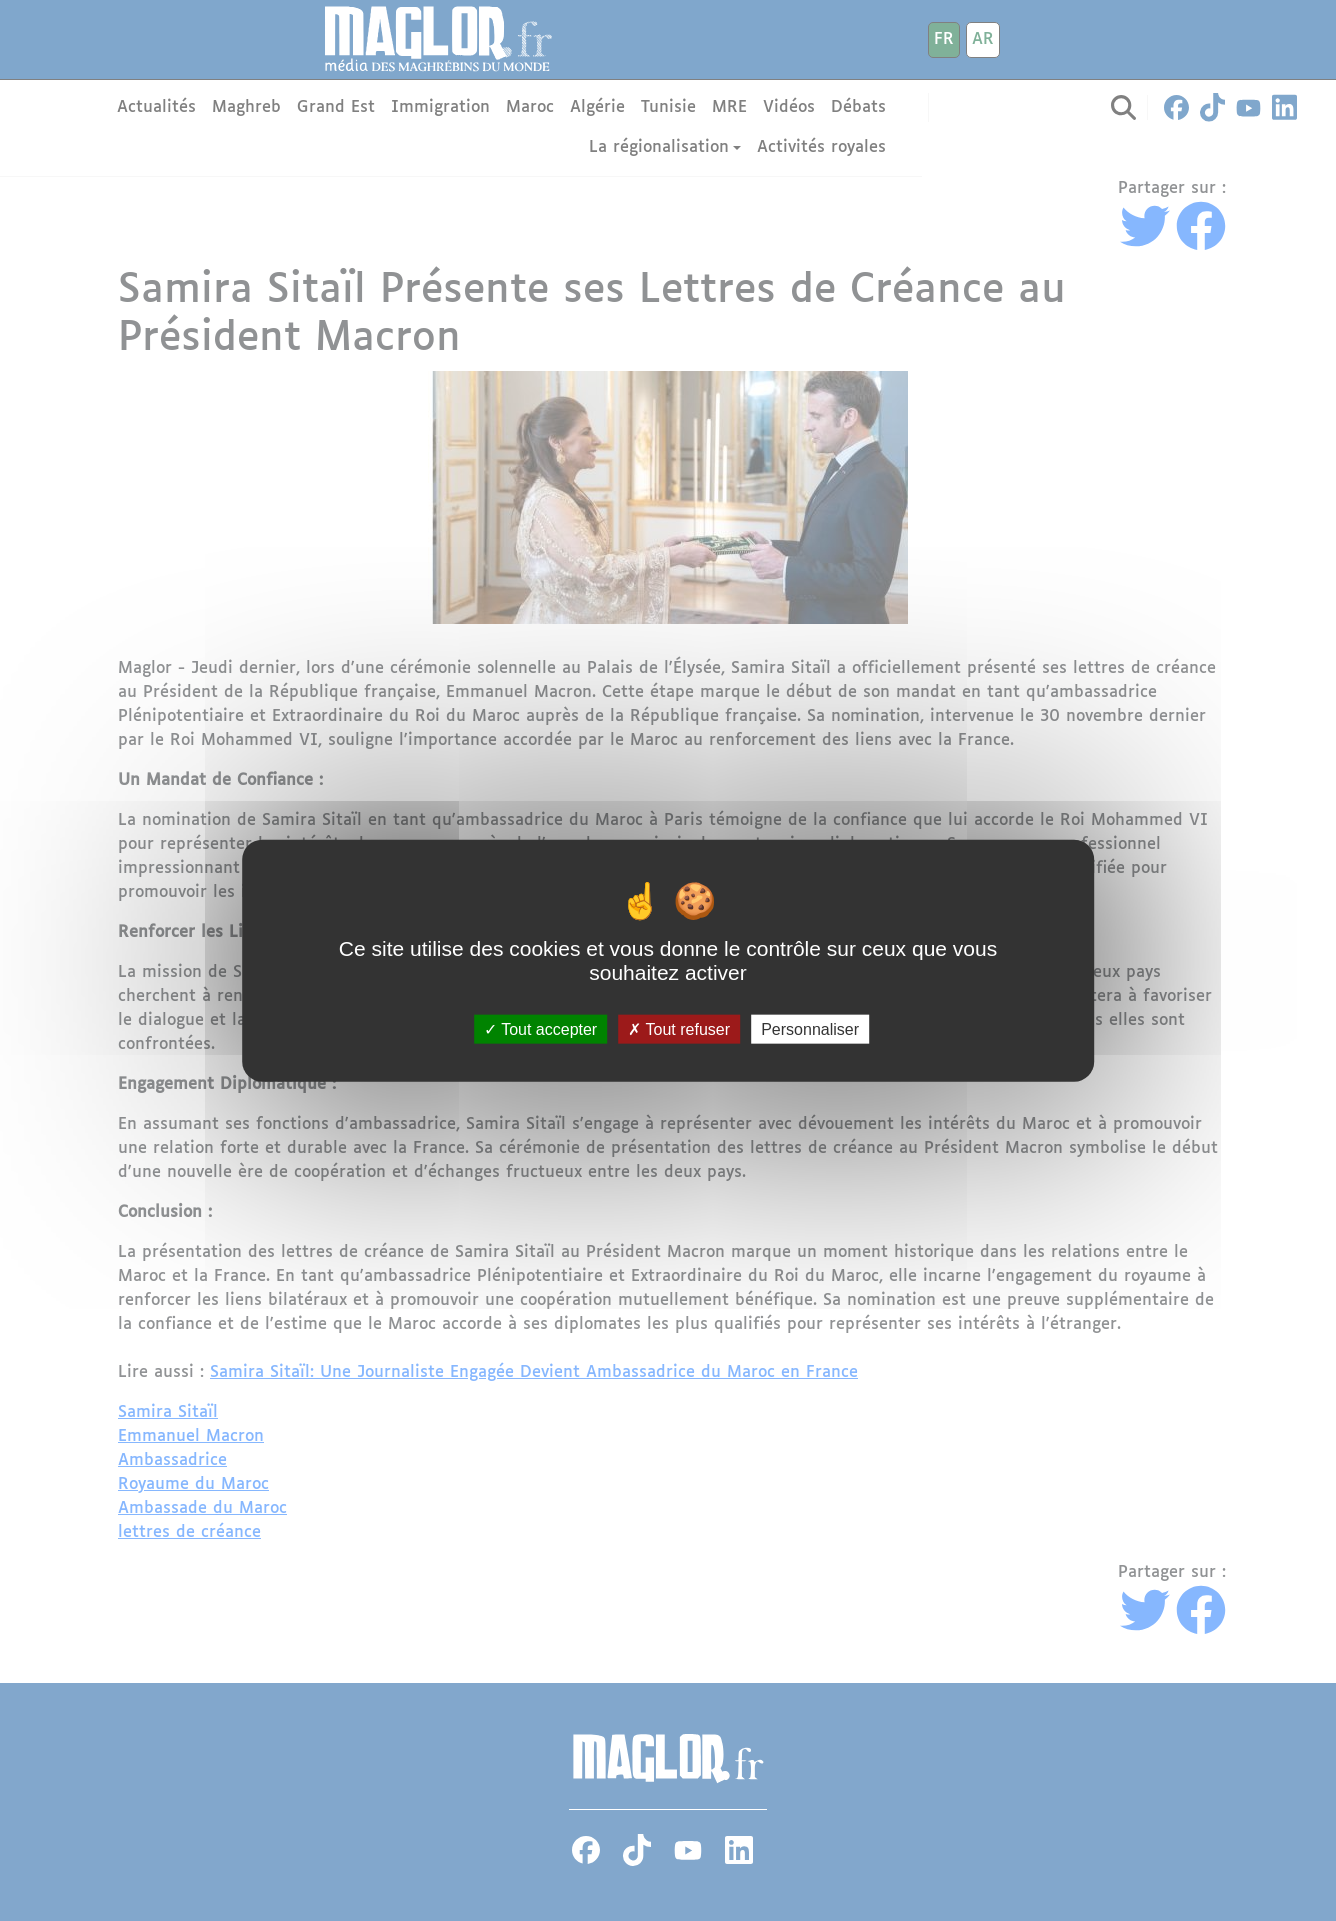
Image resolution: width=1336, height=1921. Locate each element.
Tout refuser (679, 1029)
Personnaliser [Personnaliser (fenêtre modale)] (810, 1029)
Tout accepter (540, 1029)
